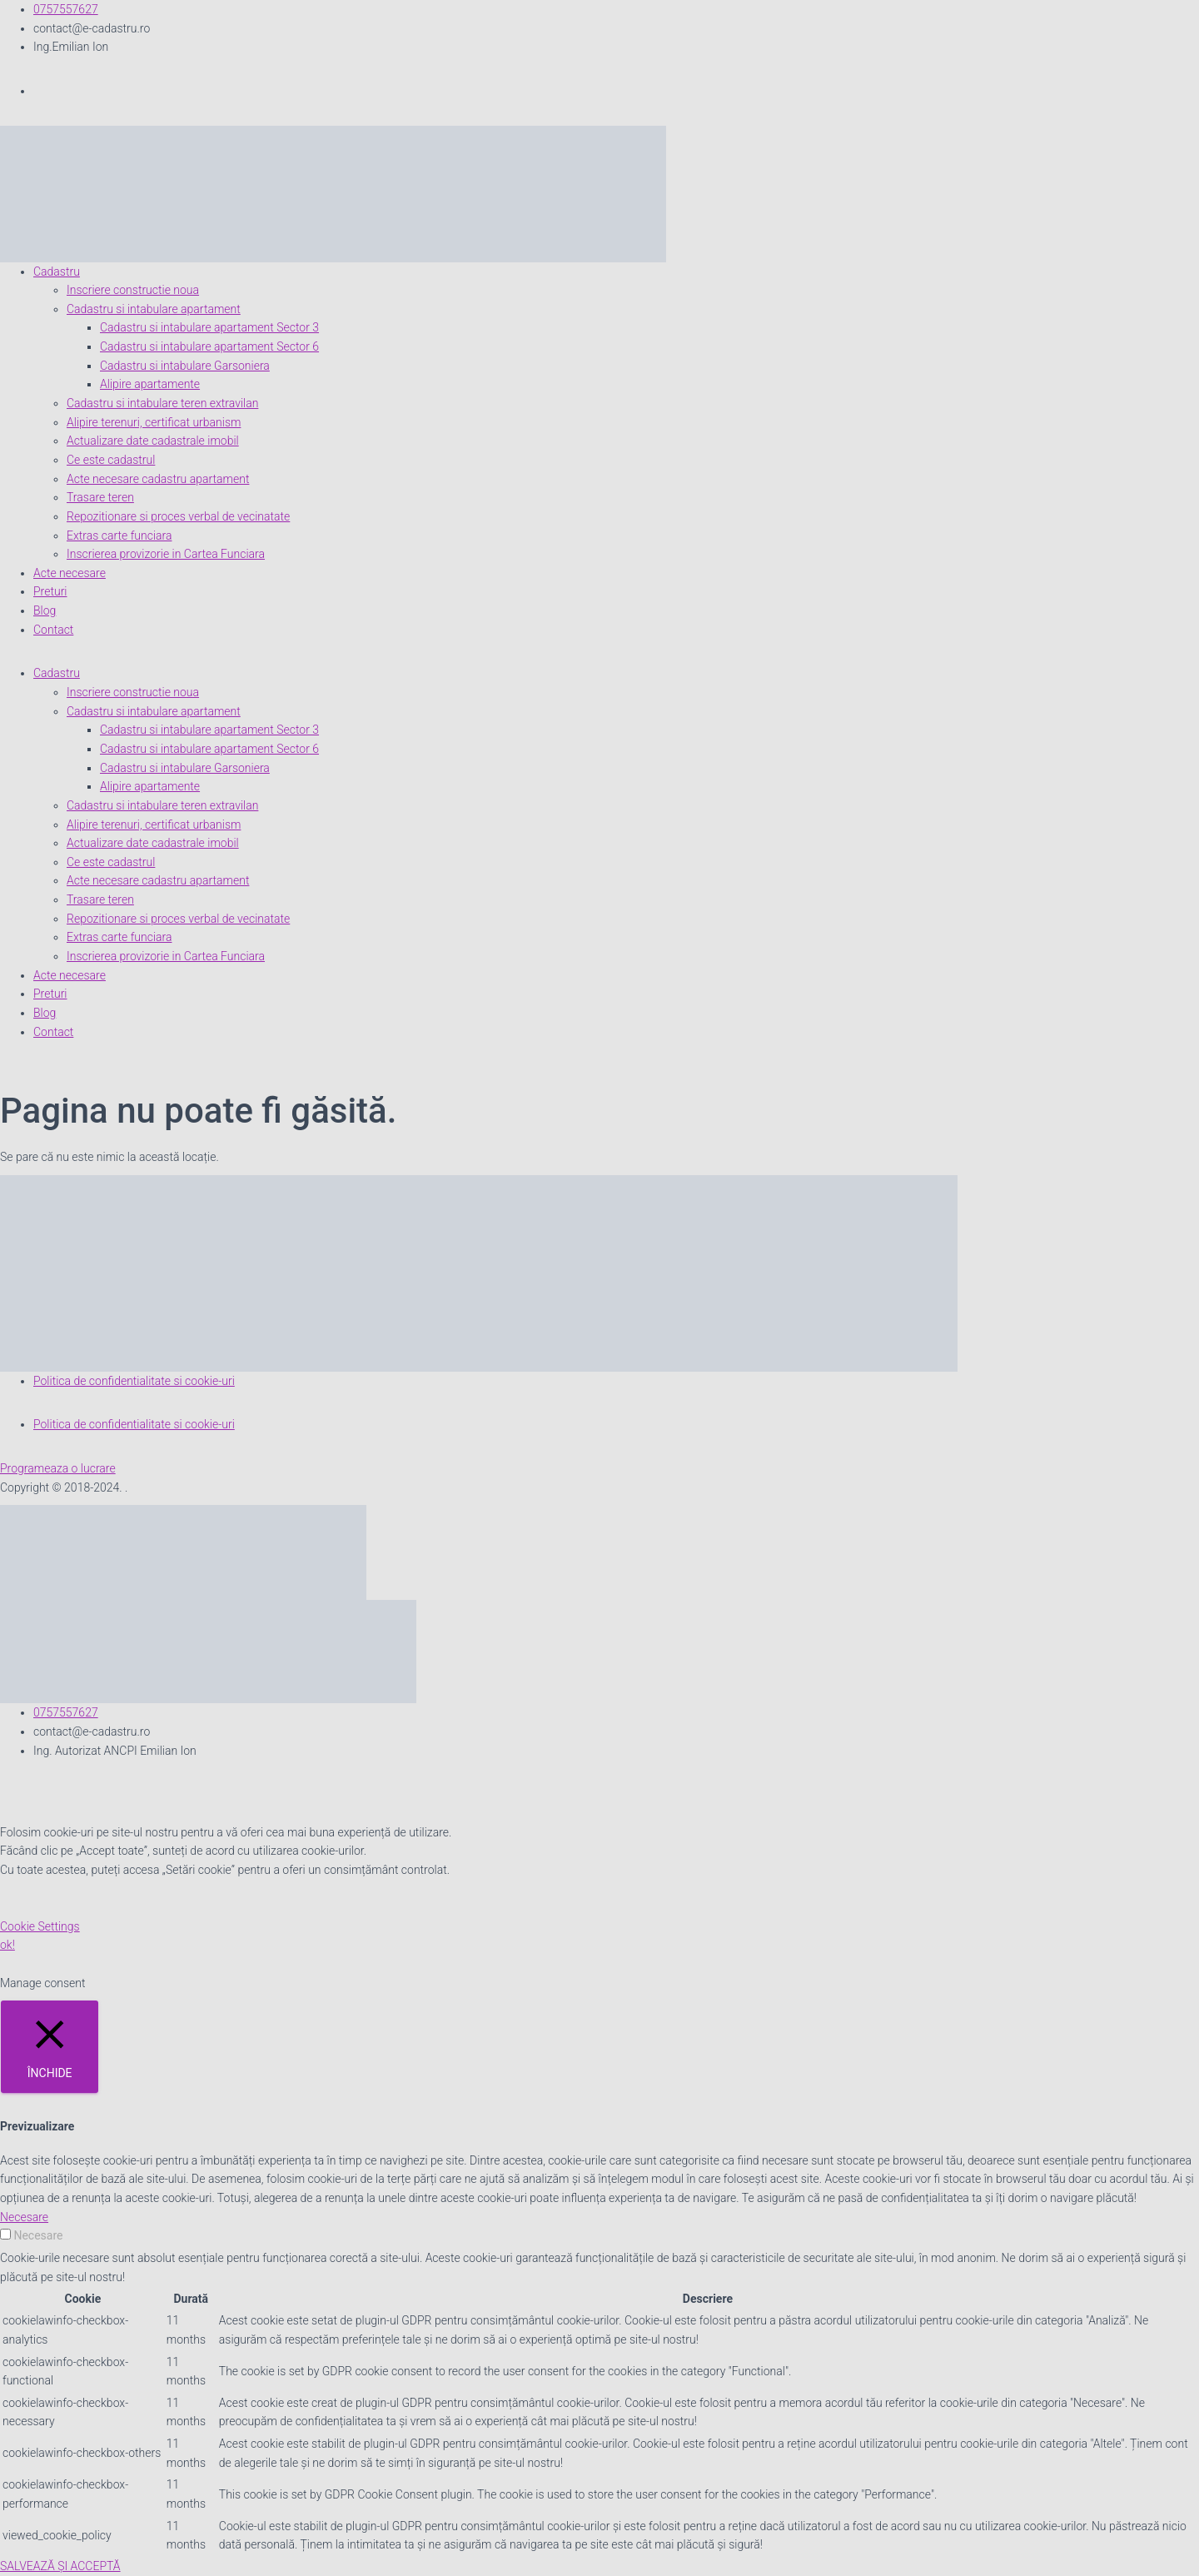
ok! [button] (7, 1944)
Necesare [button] (24, 2217)
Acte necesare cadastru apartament (158, 479)
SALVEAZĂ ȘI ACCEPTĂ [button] (60, 2566)
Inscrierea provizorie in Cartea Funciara (166, 554)
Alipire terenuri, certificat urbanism (154, 422)
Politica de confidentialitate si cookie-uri (134, 1381)
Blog (44, 610)
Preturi (50, 591)
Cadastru (56, 271)
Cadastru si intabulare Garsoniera (185, 365)
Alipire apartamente (150, 384)
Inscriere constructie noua (133, 289)
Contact (53, 629)
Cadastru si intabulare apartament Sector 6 (209, 346)
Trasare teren (100, 497)
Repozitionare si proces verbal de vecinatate (178, 516)
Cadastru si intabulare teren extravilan (162, 403)
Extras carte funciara (119, 535)
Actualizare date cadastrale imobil (153, 440)
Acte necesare (69, 573)
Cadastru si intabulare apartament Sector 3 (209, 327)
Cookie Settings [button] (40, 1926)
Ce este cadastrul (111, 459)
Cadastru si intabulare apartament (154, 309)
